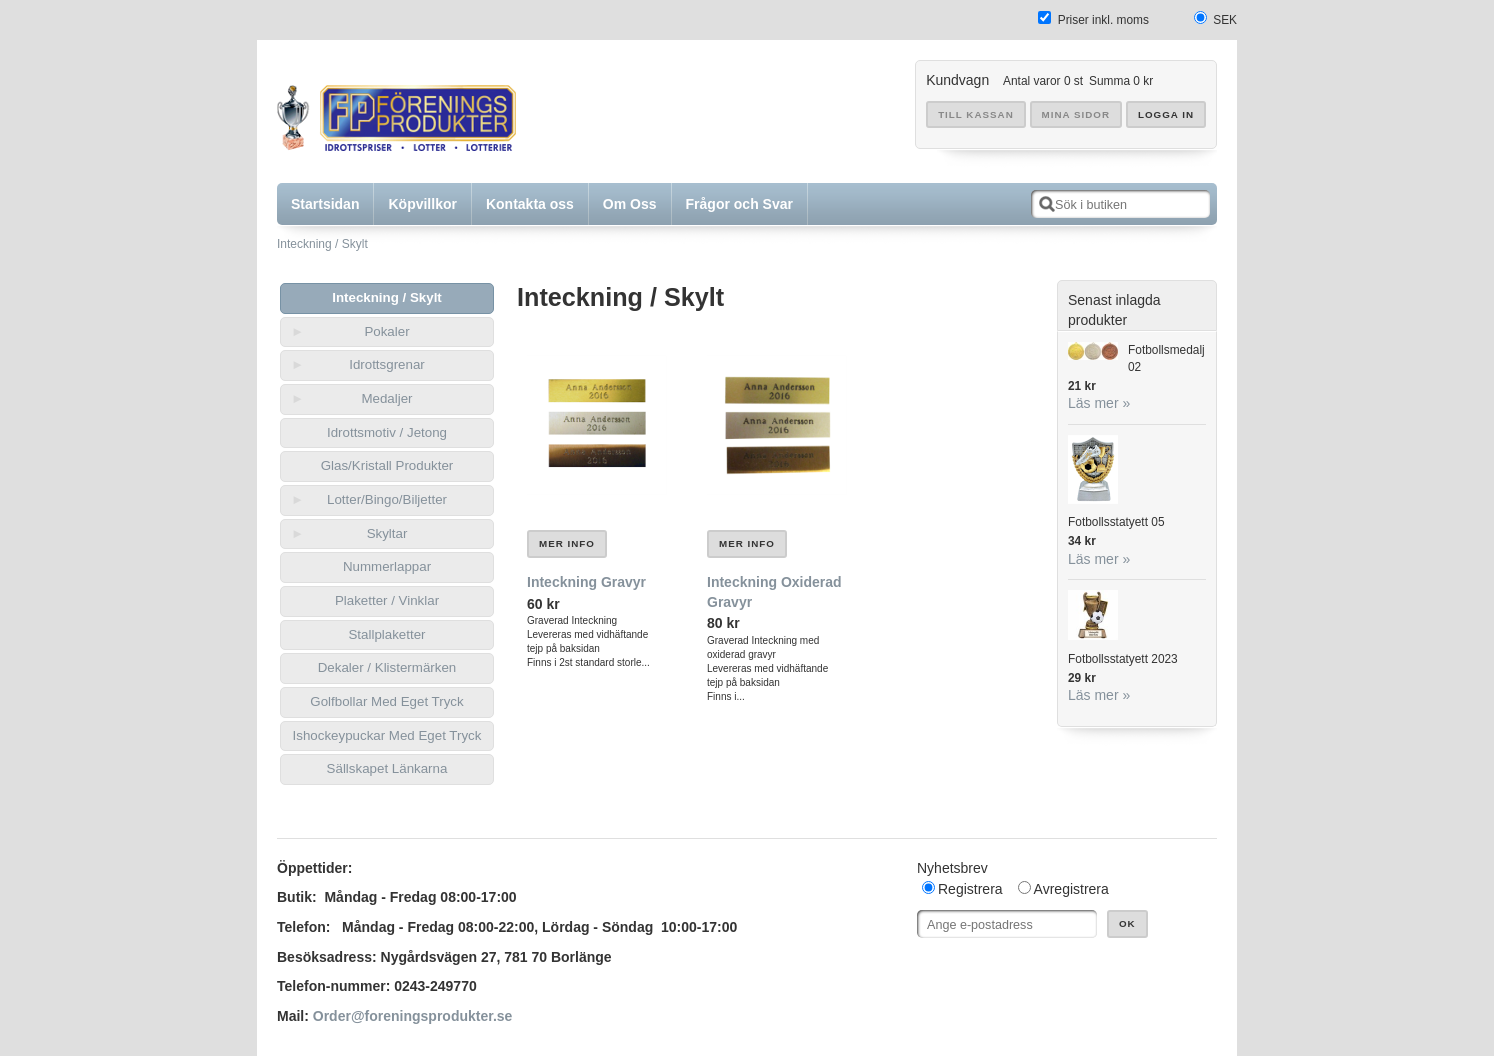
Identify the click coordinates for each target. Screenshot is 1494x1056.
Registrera (970, 889)
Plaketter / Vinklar (387, 600)
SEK (1225, 20)
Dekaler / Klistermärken (387, 667)
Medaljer (386, 398)
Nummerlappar (387, 566)
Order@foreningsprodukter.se (413, 1016)
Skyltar (387, 533)
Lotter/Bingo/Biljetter (387, 499)
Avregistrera (1071, 889)
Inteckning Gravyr (586, 582)
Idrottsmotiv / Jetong (387, 432)
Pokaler (386, 331)
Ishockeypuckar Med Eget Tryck (387, 735)
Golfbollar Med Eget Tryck (386, 701)
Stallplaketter (386, 634)
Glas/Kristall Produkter (387, 465)
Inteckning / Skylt (322, 244)
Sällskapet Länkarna (387, 768)
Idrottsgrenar (387, 364)
